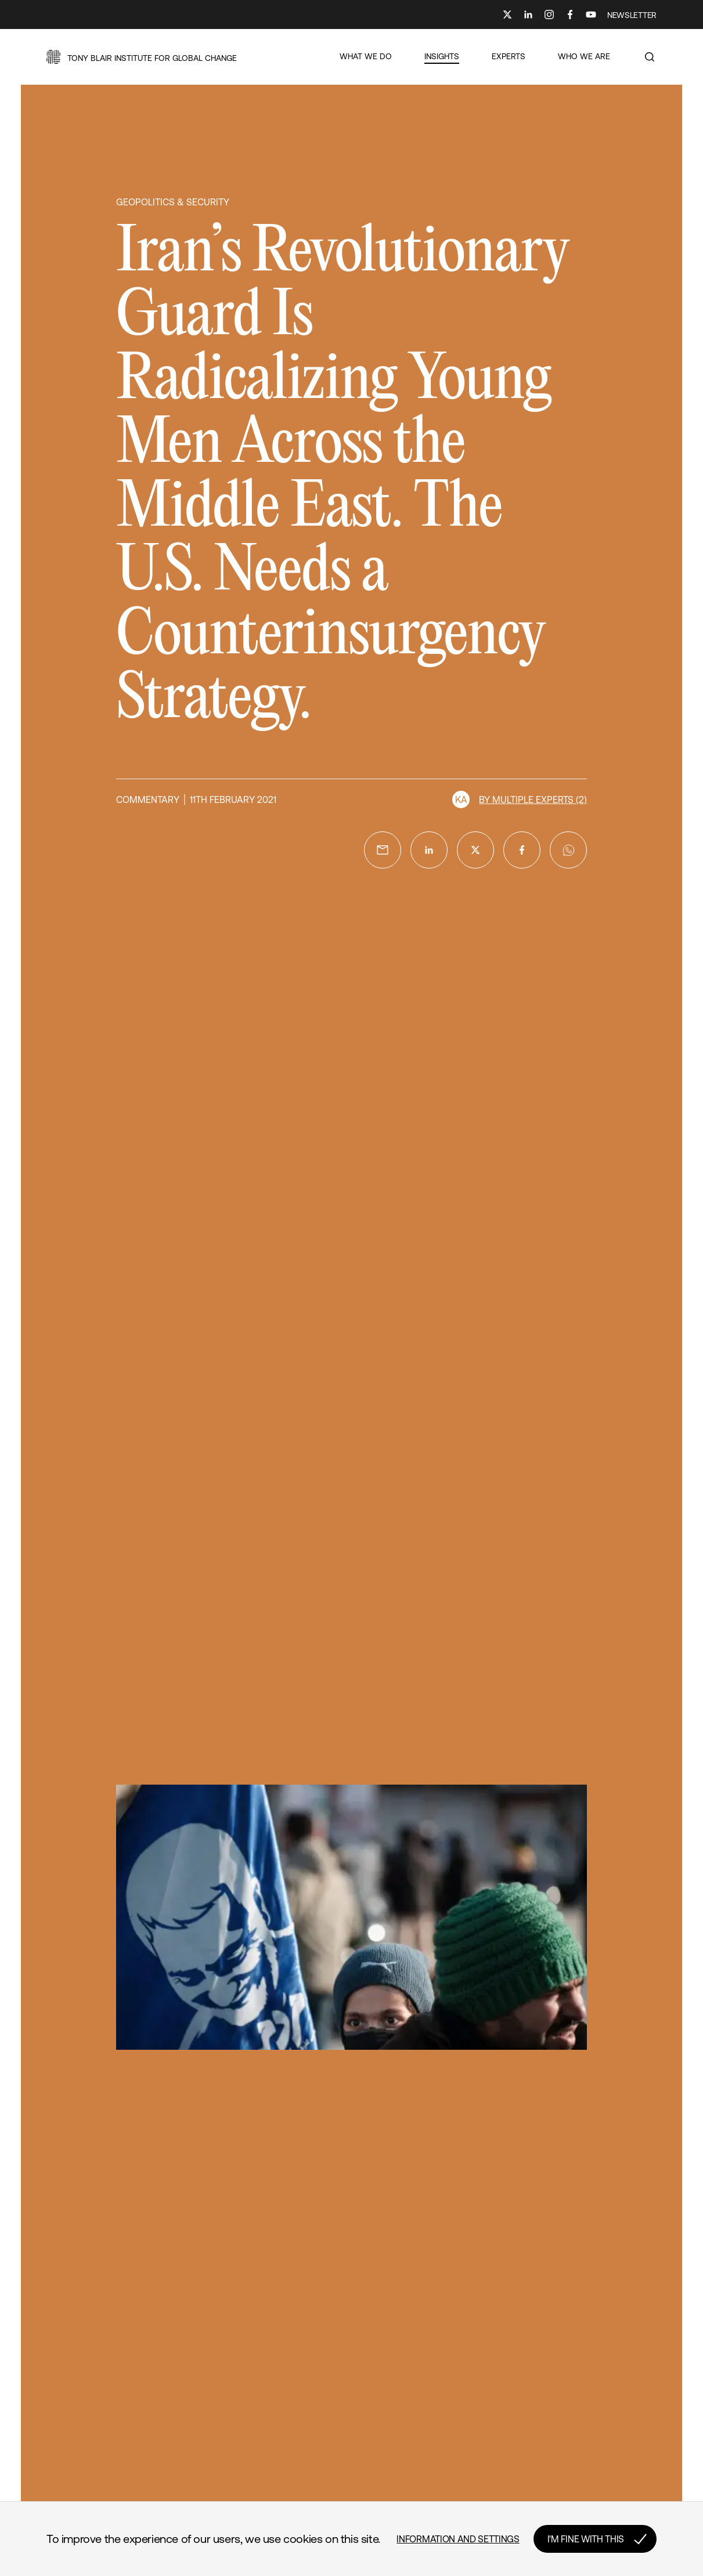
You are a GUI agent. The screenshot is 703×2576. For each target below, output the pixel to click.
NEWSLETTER (632, 15)
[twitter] (475, 850)
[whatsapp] (568, 850)
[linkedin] (429, 850)
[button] (141, 57)
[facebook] (521, 850)
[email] (382, 850)
